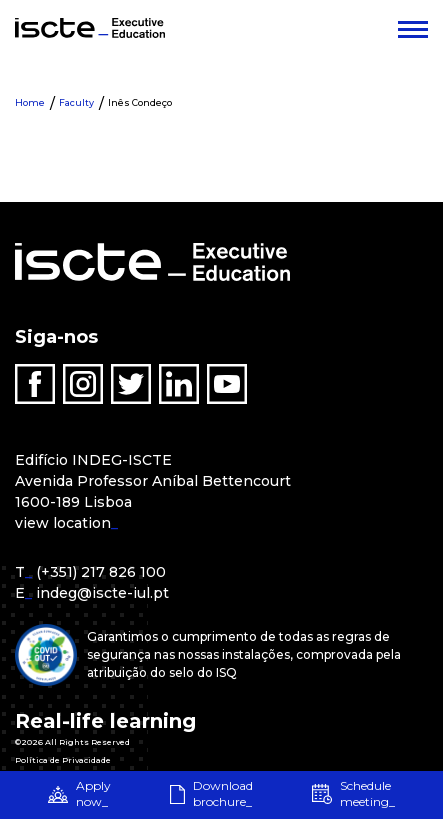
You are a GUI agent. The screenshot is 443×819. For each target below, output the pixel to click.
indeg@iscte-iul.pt (102, 593)
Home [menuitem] (30, 102)
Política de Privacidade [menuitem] (63, 760)
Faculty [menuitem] (76, 102)
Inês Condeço (140, 102)
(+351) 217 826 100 (101, 572)
